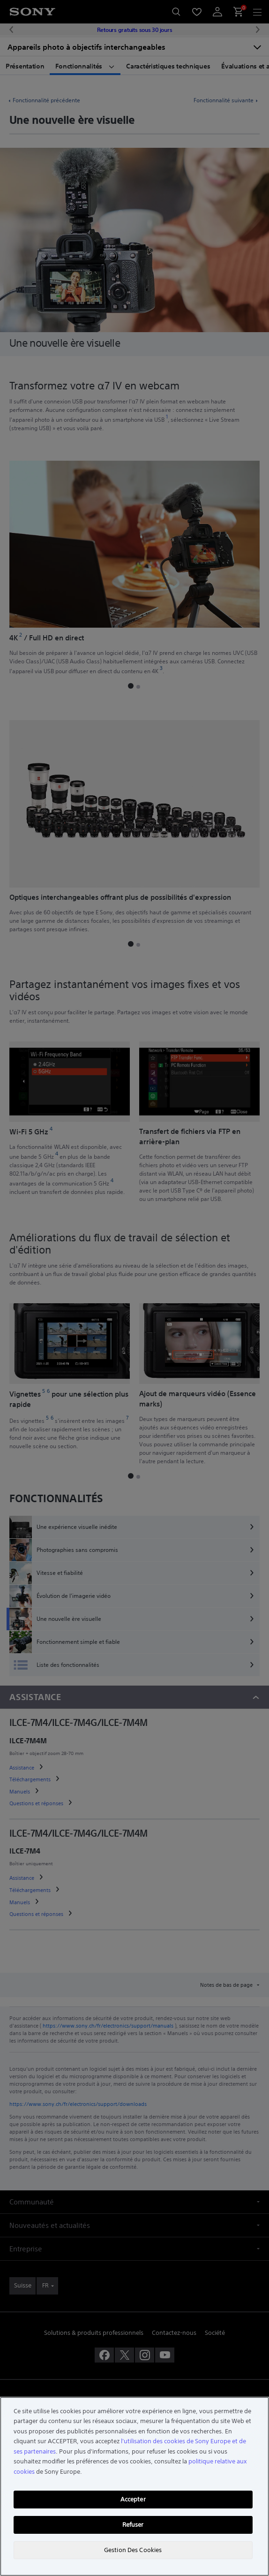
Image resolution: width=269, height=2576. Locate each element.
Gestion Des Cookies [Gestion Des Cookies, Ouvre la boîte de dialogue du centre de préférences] (133, 2550)
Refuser (133, 2525)
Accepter (133, 2499)
